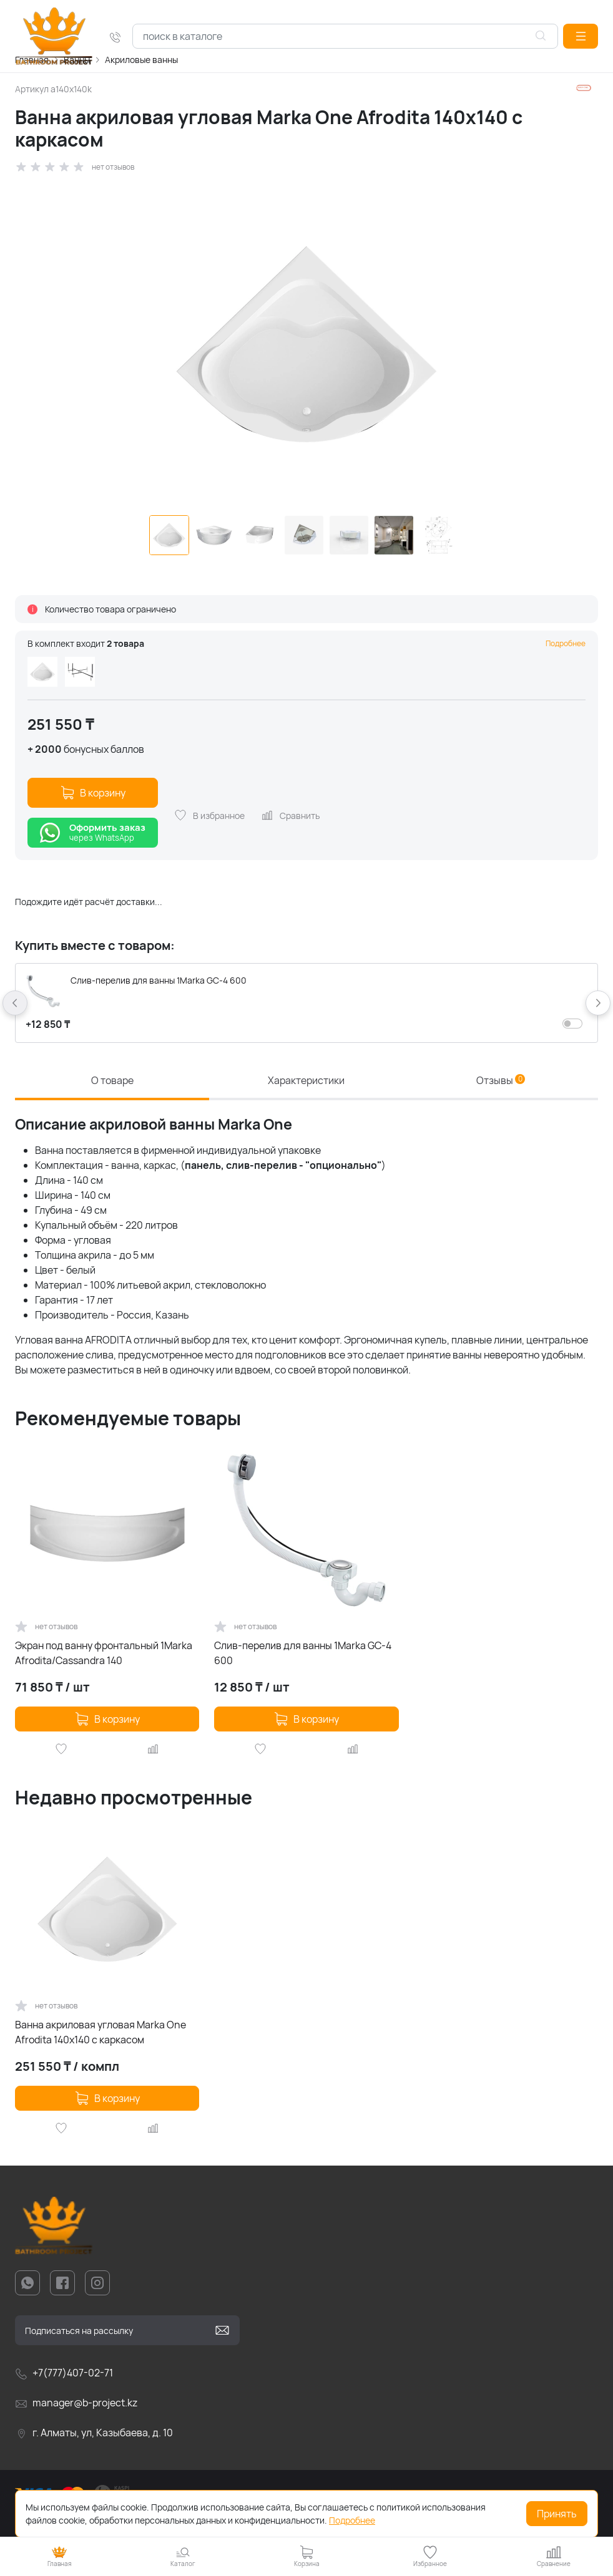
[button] (580, 36)
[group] (306, 344)
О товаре (112, 1080)
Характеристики (306, 1080)
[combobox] (345, 36)
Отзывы (500, 1080)
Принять (557, 2513)
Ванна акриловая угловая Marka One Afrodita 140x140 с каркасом (100, 2032)
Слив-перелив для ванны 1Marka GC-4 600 (302, 1653)
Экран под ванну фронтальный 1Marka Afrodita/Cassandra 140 (103, 1653)
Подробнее (566, 643)
